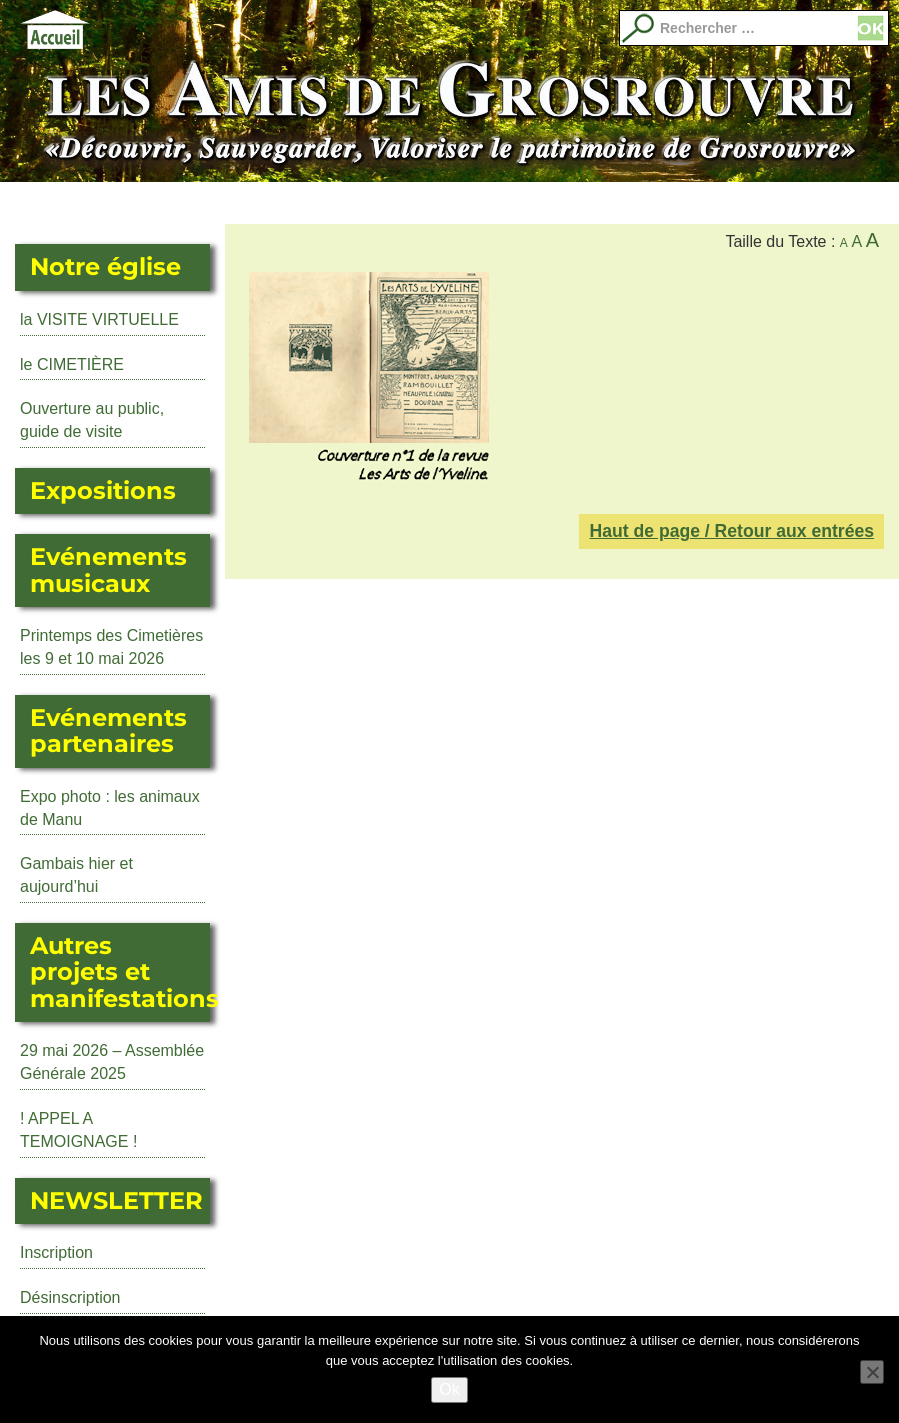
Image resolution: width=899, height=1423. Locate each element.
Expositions (225, 203)
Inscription (56, 1252)
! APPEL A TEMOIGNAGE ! (78, 1130)
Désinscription (70, 1297)
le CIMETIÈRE (72, 364)
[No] (872, 1372)
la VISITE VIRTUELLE (99, 319)
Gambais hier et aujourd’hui (76, 875)
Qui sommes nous (764, 203)
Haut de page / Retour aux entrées (731, 531)
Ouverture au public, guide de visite (92, 420)
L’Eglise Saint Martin (135, 203)
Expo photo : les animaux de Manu (110, 808)
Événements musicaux (315, 203)
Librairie (584, 203)
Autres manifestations (405, 203)
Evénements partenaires (495, 203)
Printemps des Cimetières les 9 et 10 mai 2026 (111, 647)
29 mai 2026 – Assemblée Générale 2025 (112, 1062)
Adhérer (674, 203)
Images (854, 203)
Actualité (45, 203)
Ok (449, 1389)
